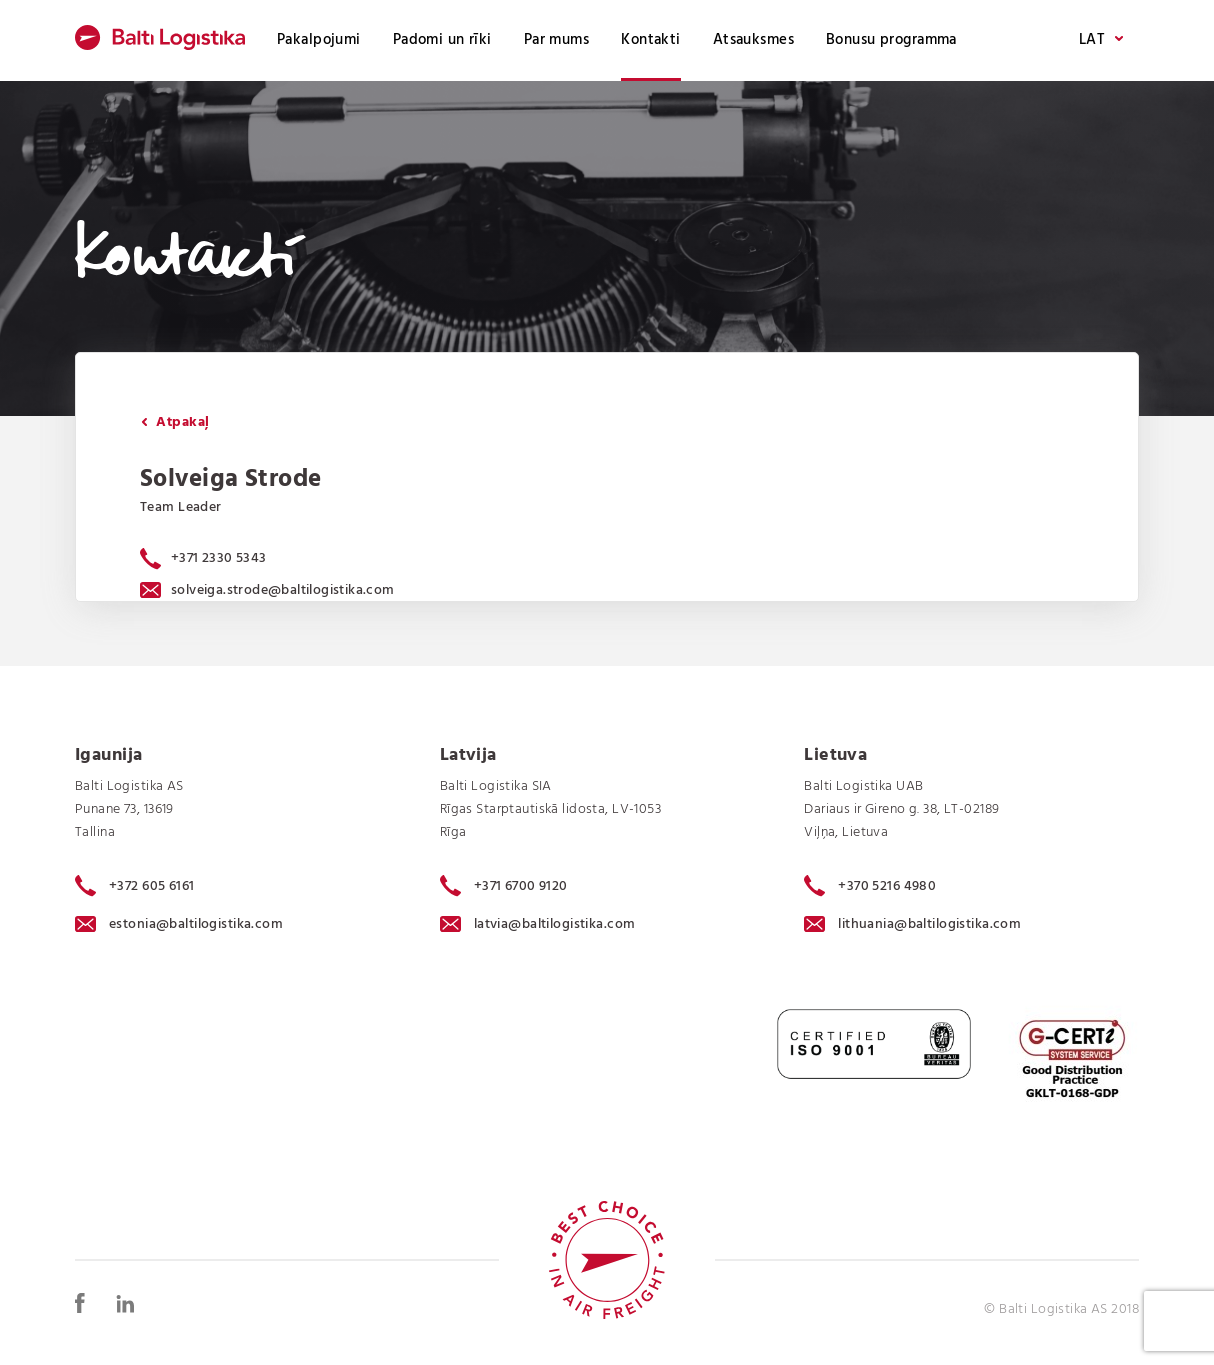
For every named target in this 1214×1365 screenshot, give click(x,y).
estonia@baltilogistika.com (179, 924)
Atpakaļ (175, 422)
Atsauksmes (753, 40)
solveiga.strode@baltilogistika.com (267, 590)
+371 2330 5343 (219, 558)
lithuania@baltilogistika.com (912, 924)
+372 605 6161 (135, 886)
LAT (1101, 40)
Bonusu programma (891, 40)
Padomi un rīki (442, 40)
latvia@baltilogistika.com (538, 924)
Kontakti (650, 40)
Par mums (556, 40)
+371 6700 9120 (504, 886)
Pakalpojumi (319, 40)
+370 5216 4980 (870, 886)
